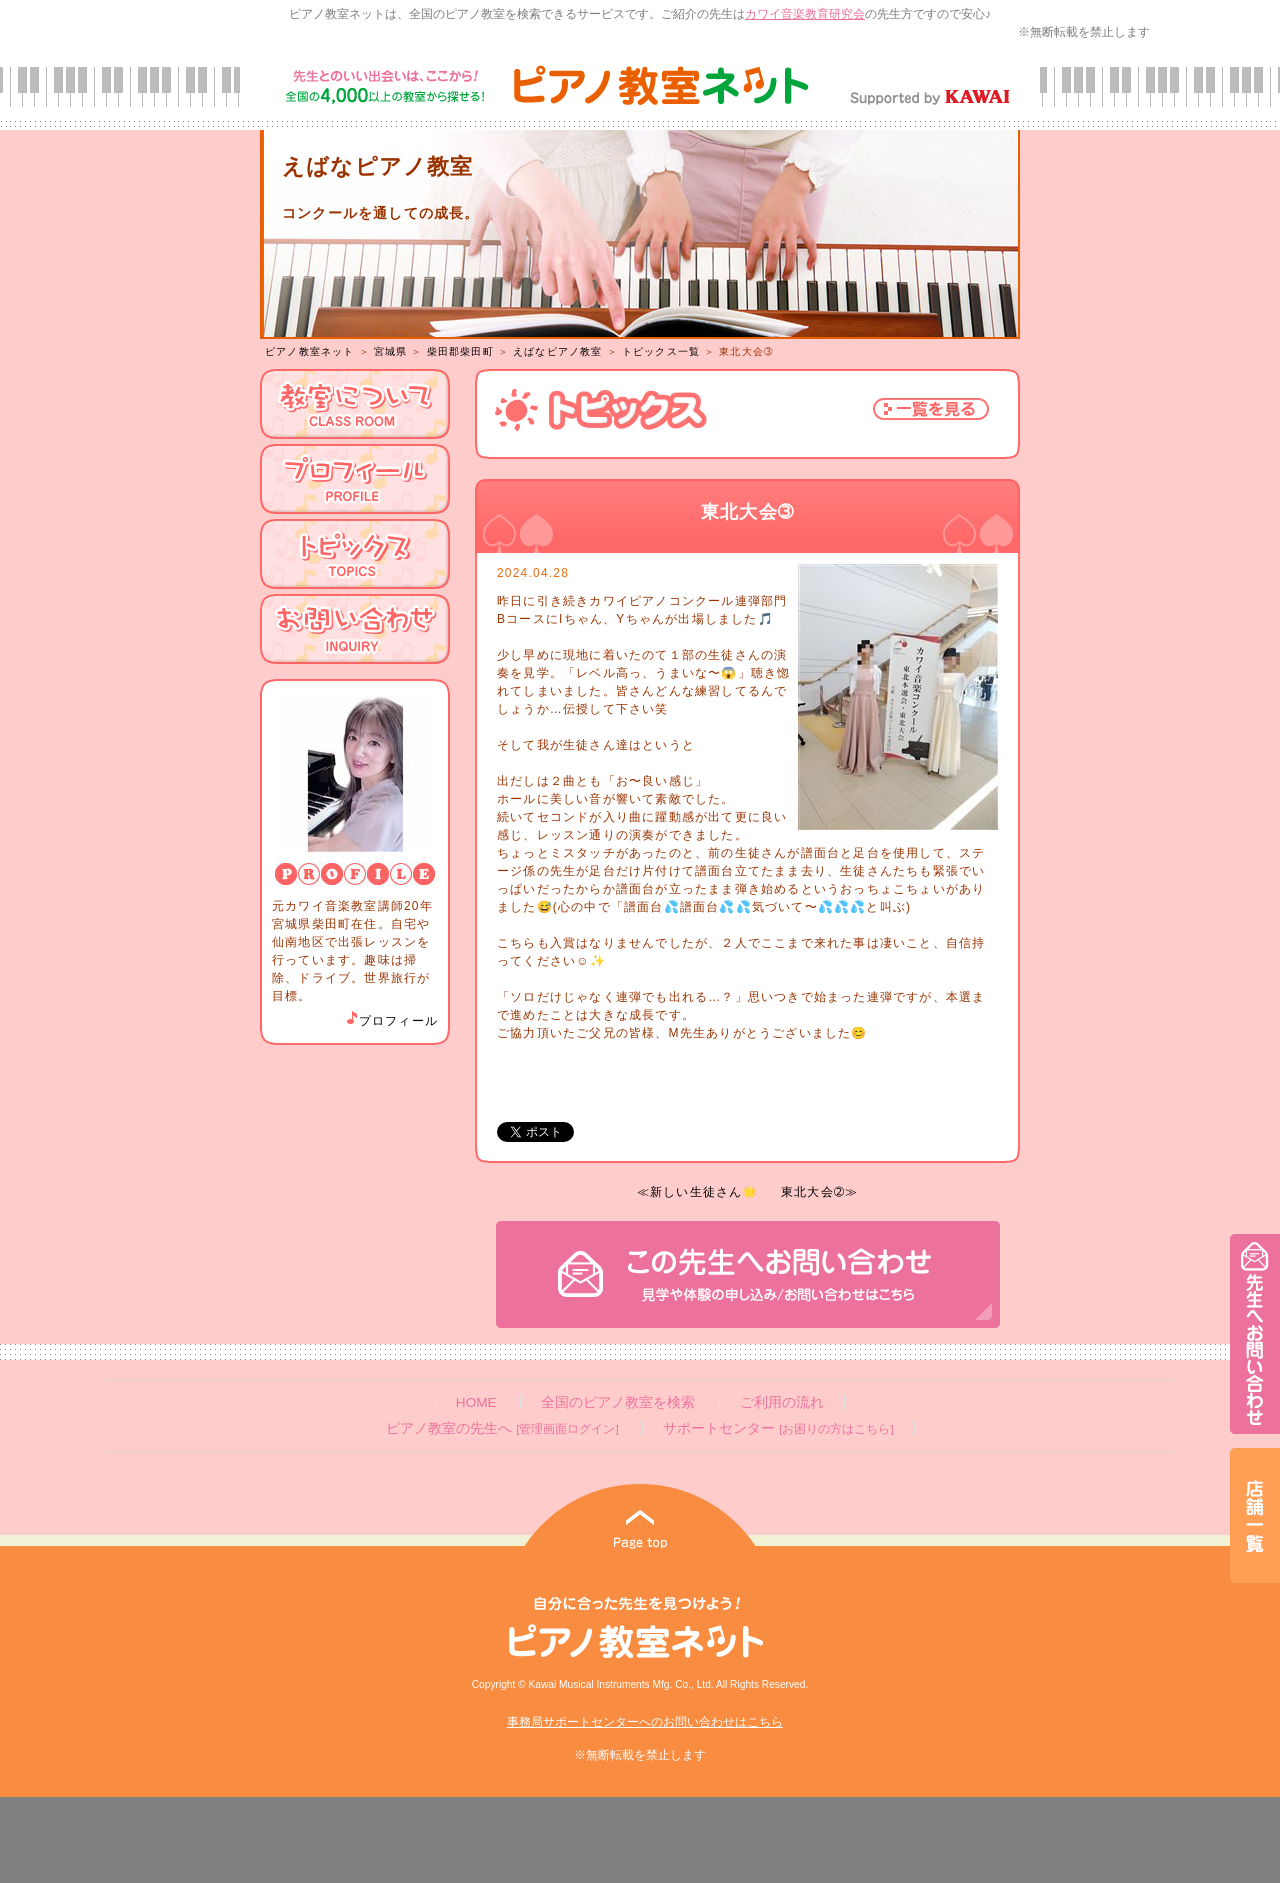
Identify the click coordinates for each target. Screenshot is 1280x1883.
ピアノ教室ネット (310, 351)
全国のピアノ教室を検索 (618, 1402)
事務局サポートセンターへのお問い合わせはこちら (645, 1722)
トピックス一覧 (661, 351)
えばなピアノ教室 (558, 351)
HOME (476, 1402)
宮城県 (391, 351)
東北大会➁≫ (819, 1192)
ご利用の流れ (782, 1402)
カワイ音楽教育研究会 (805, 14)
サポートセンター (778, 1428)
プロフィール (391, 1021)
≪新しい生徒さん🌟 (698, 1192)
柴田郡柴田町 (460, 351)
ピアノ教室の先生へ (502, 1428)
